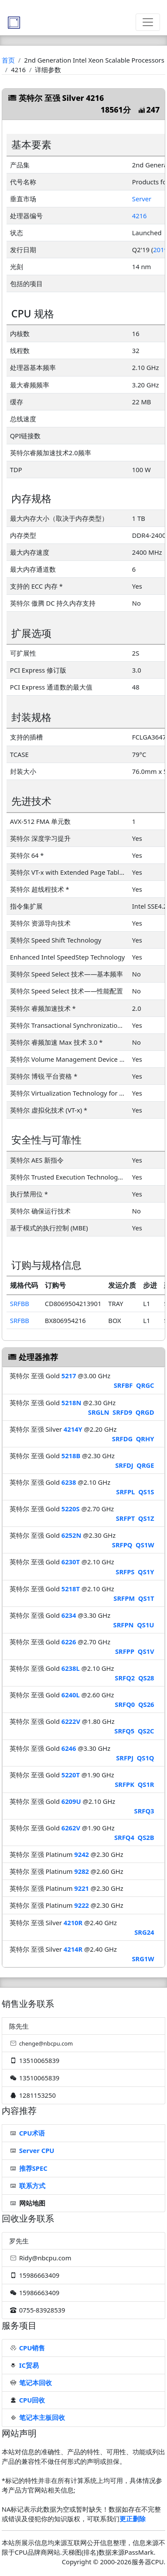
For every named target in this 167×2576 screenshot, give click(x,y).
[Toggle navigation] (148, 22)
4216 (139, 215)
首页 (8, 60)
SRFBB (19, 1303)
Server (141, 198)
